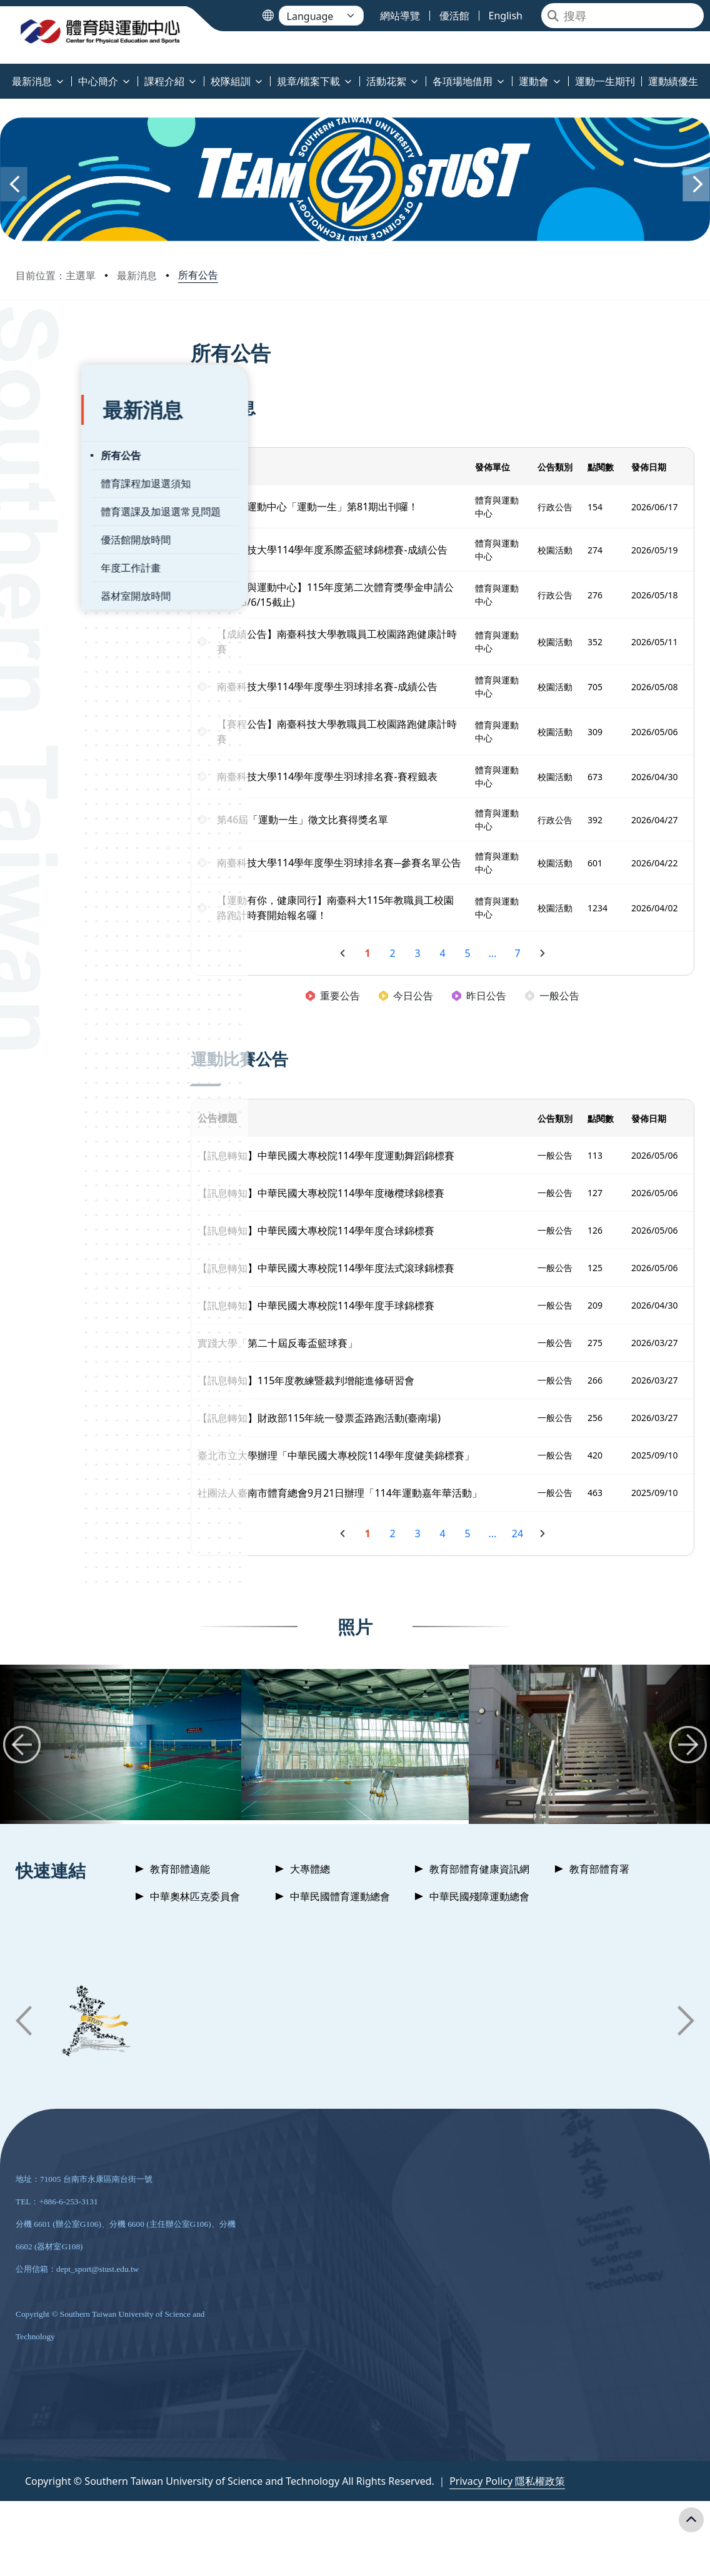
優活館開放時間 (70, 513)
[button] (14, 184)
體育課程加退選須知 (80, 456)
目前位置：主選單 (56, 275)
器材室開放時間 (70, 569)
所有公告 (198, 275)
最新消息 (137, 275)
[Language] (321, 16)
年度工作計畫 (65, 541)
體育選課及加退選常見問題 (95, 485)
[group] (127, 1759)
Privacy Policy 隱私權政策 (507, 2496)
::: (3, 74)
